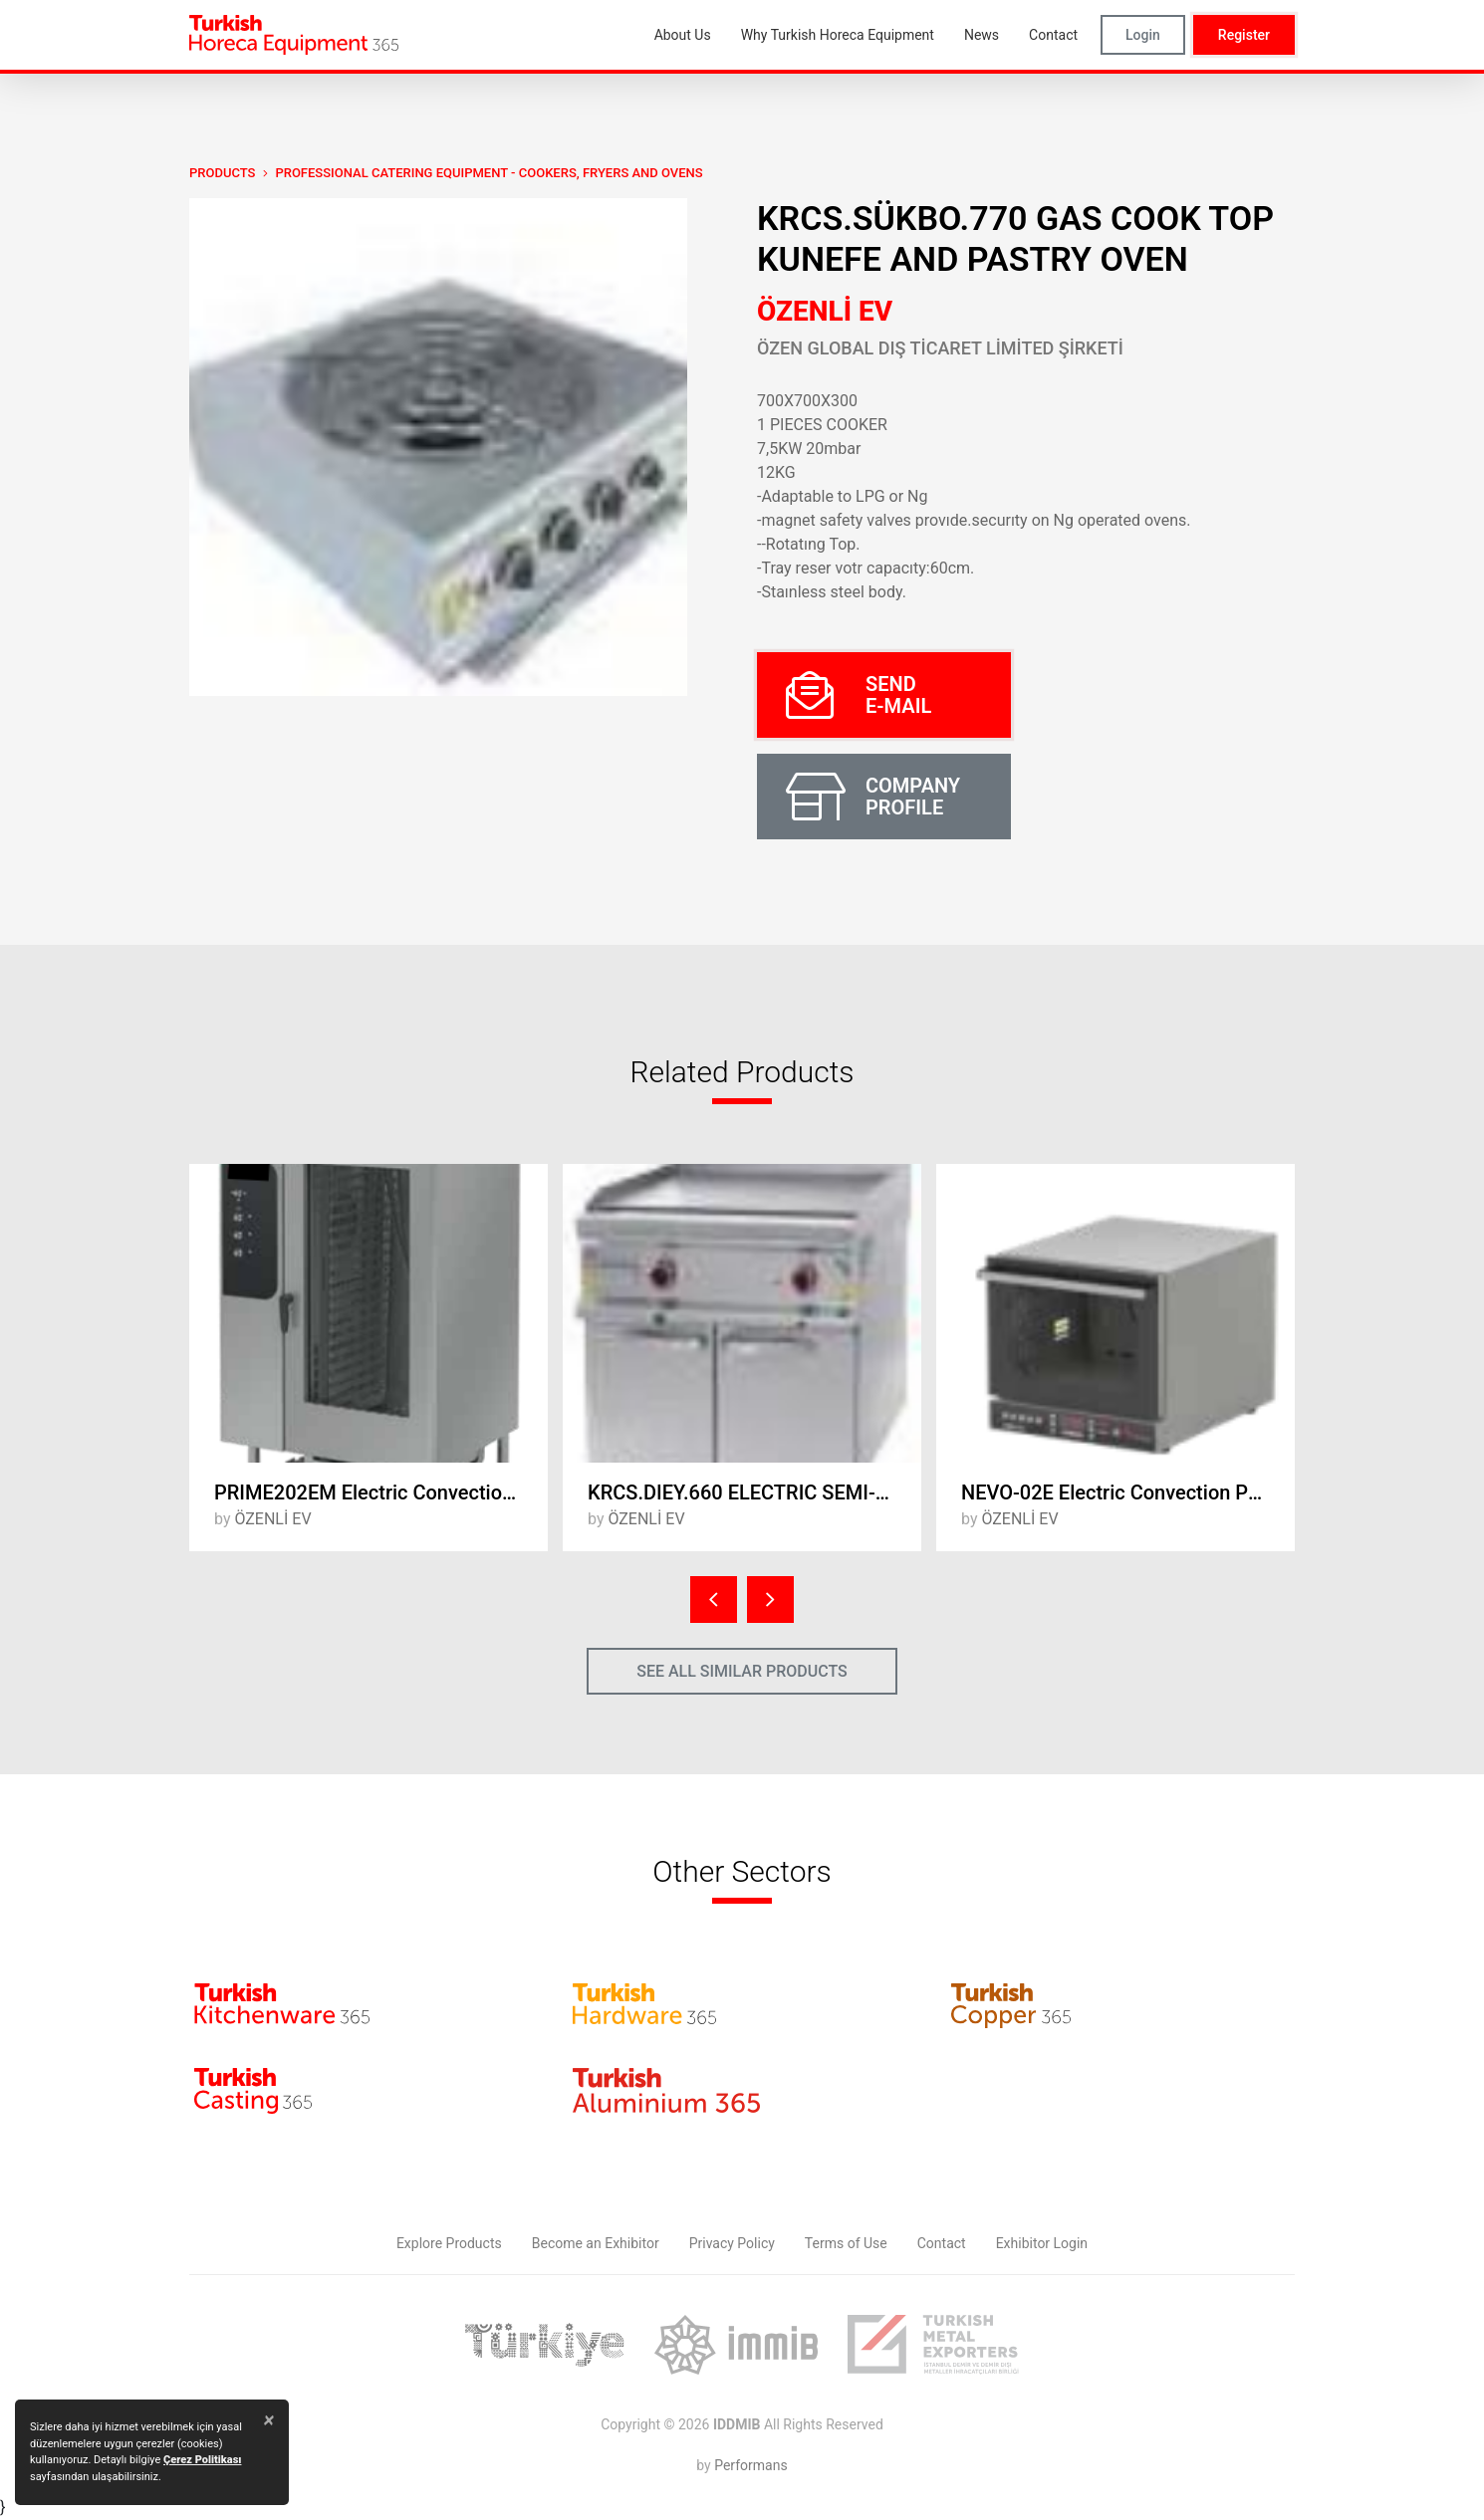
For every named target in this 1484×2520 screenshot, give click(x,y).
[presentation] (713, 1599)
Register (1244, 35)
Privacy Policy (732, 2243)
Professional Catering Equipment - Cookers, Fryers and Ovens (488, 172)
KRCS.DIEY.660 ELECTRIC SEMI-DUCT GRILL (754, 1492)
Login (1142, 35)
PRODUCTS (222, 172)
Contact (941, 2243)
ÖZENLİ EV (824, 311)
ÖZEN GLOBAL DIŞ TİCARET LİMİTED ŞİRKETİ (940, 348)
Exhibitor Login (1042, 2243)
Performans (750, 2465)
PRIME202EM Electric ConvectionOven (381, 1492)
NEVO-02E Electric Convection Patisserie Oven (1128, 1492)
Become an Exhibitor (595, 2243)
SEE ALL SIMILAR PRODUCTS (742, 1671)
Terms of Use (846, 2243)
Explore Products (449, 2243)
